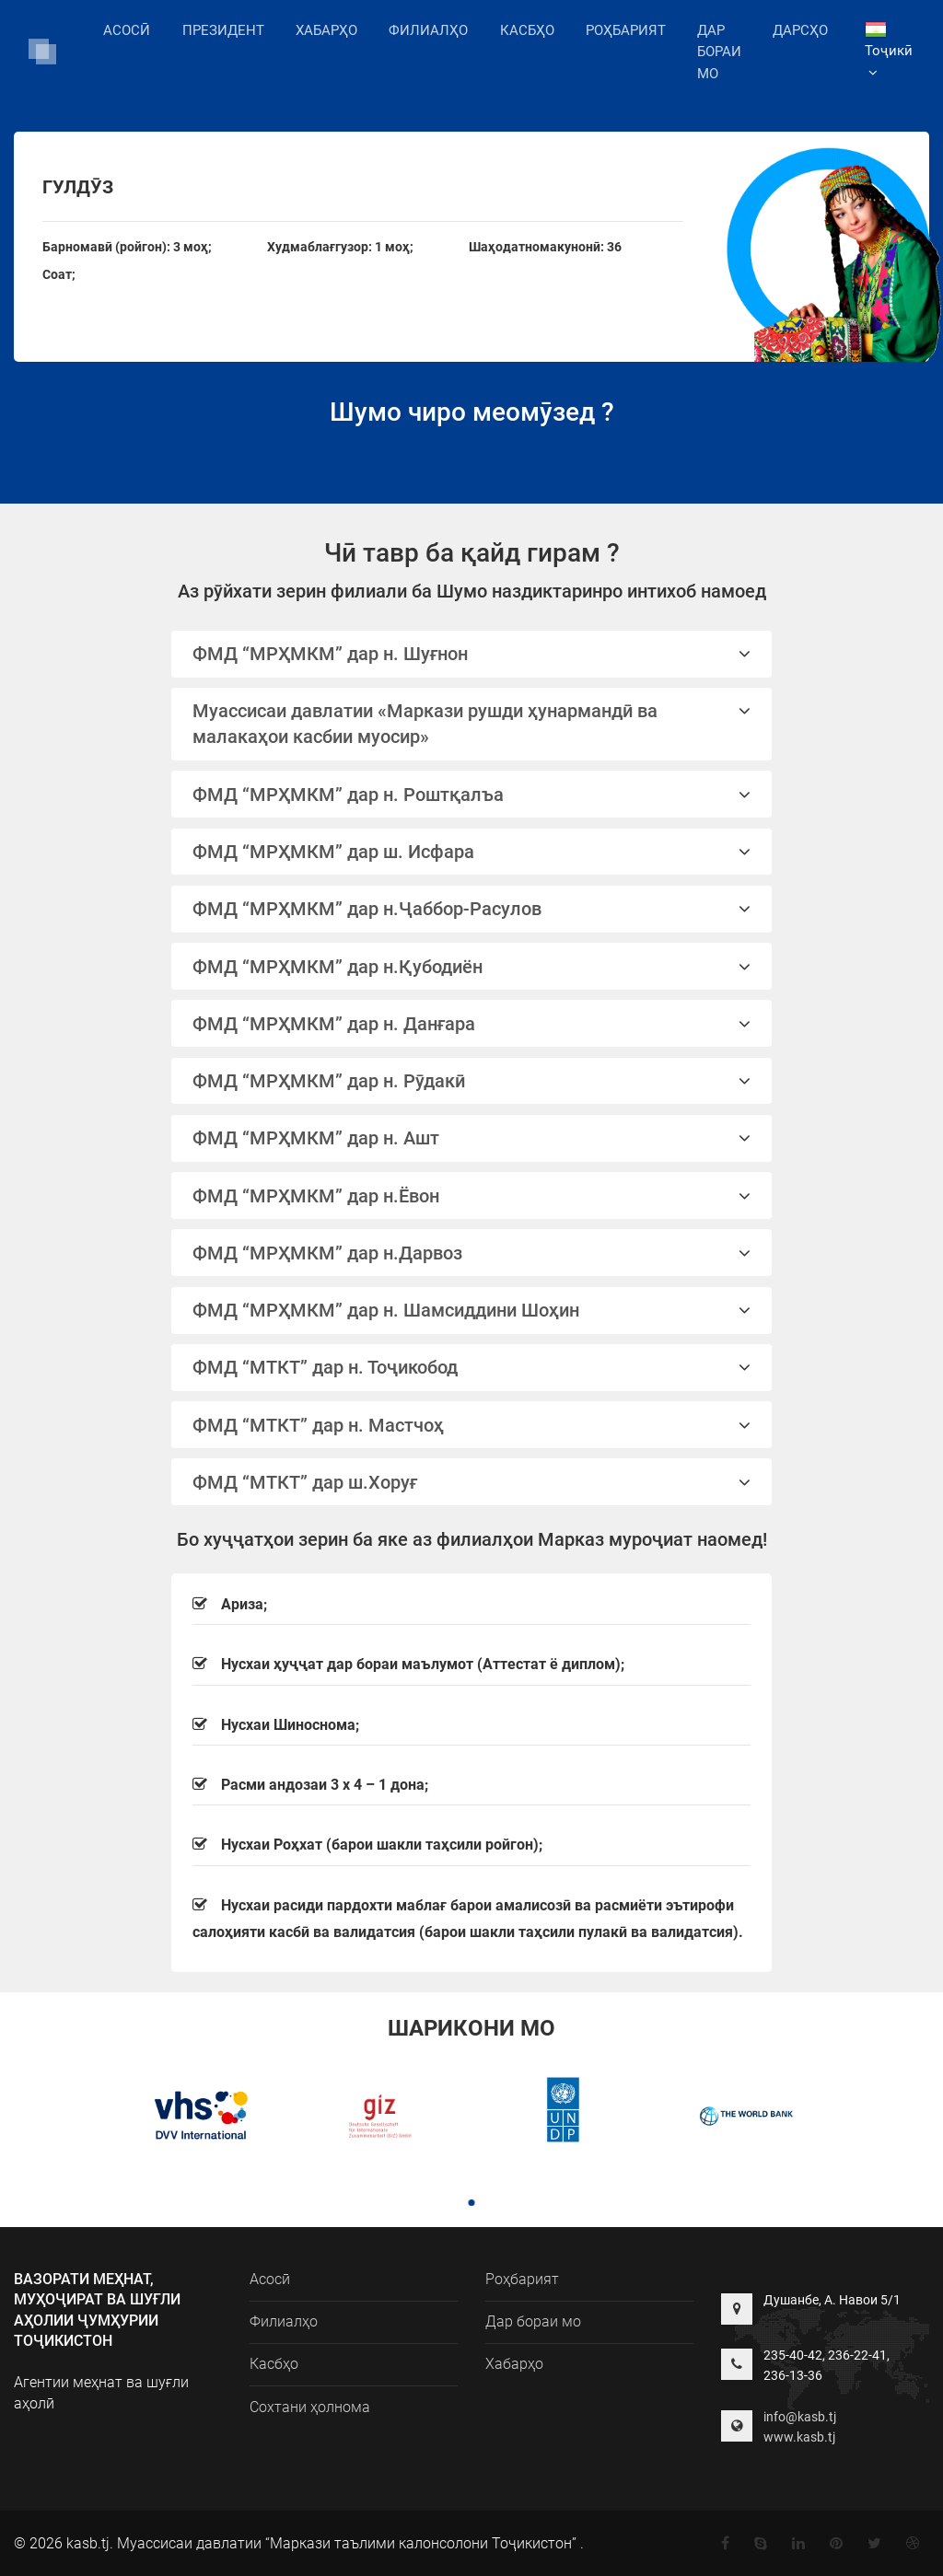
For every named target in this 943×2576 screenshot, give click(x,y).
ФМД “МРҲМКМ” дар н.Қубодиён (471, 967)
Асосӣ (126, 30)
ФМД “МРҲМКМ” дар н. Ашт (471, 1138)
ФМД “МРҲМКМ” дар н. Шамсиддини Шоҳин (471, 1310)
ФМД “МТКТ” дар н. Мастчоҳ (471, 1425)
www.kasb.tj (799, 2437)
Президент (223, 30)
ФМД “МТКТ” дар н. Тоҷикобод (471, 1367)
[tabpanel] (196, 2117)
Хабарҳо (326, 30)
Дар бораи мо (719, 52)
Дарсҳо (800, 30)
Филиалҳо (428, 29)
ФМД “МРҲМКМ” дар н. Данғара (471, 1024)
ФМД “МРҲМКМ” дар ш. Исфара (471, 851)
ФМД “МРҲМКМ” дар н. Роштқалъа (471, 794)
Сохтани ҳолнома (310, 2407)
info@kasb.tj (799, 2416)
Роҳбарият (626, 30)
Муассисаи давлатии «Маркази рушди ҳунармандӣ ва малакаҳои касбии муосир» (471, 723)
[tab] (472, 654)
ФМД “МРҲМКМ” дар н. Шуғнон (471, 654)
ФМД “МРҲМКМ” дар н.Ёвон (471, 1196)
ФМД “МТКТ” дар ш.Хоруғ (471, 1482)
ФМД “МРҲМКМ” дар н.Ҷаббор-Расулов (471, 909)
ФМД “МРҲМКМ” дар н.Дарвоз (471, 1253)
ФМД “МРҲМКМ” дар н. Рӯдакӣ (471, 1081)
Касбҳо (527, 30)
